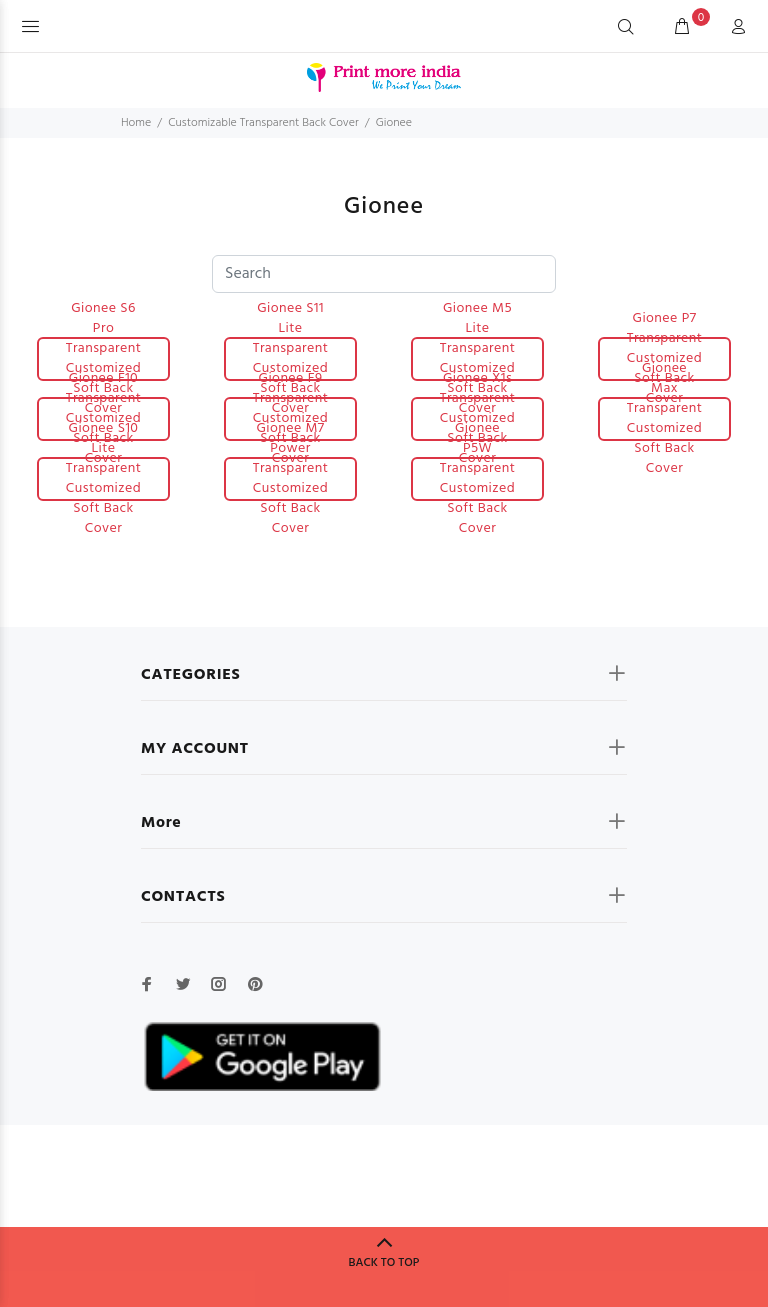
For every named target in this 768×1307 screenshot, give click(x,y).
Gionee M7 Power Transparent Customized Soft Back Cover (291, 479)
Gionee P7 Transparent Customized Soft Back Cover (665, 359)
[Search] (626, 28)
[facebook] (147, 984)
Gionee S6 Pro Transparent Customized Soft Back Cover (104, 359)
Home (136, 123)
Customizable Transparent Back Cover (263, 123)
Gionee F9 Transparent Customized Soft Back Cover (291, 419)
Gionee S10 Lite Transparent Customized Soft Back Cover (104, 479)
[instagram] (219, 984)
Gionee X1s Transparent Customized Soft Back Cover (478, 419)
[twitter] (183, 984)
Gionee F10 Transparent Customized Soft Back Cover (104, 419)
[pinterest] (255, 984)
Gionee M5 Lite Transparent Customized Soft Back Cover (478, 359)
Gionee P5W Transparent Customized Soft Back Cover (478, 479)
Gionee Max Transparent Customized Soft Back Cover (665, 419)
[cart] (682, 28)
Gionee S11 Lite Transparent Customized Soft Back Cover (291, 359)
